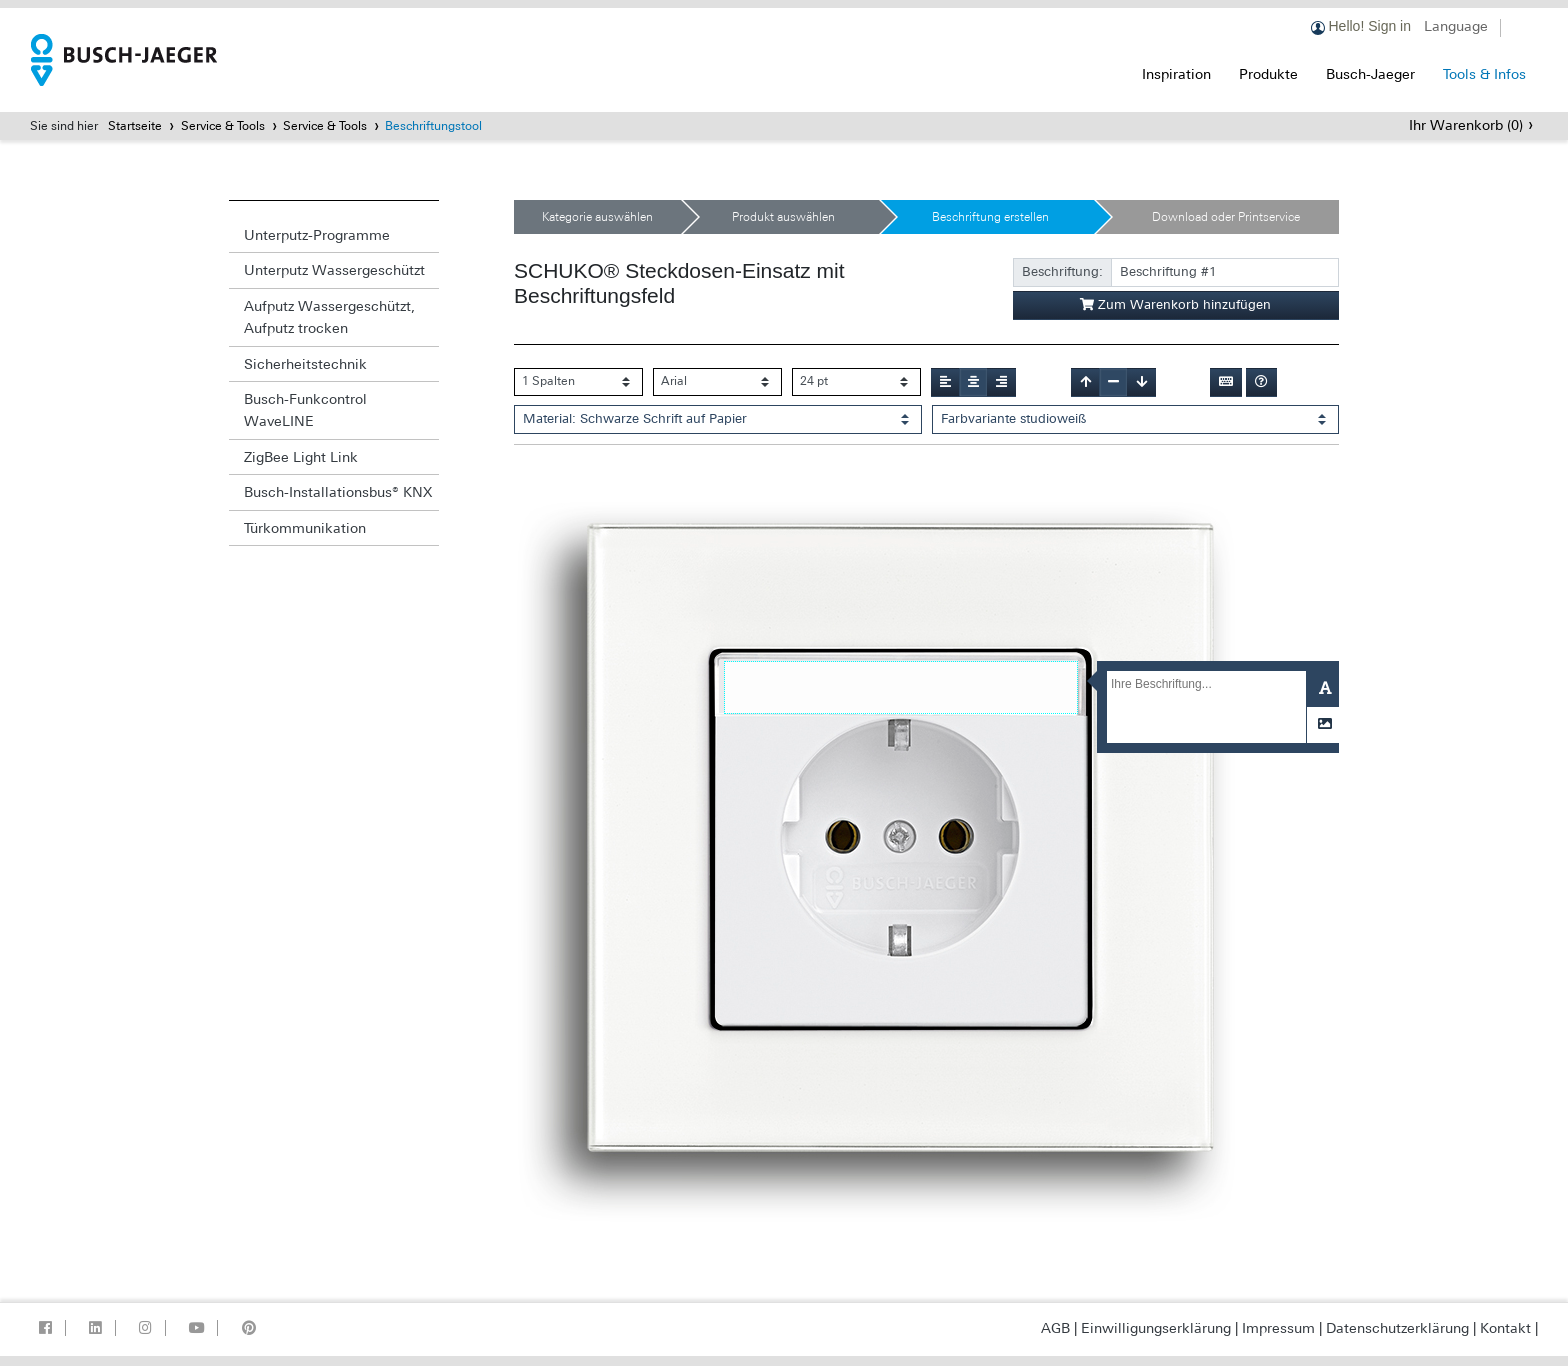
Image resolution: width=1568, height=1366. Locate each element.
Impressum (1278, 1328)
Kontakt (1505, 1328)
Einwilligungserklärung (1156, 1328)
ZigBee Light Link (301, 457)
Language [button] (1456, 26)
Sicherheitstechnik (305, 364)
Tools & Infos (1484, 74)
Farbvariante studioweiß (1013, 418)
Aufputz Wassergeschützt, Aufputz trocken (329, 317)
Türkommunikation (305, 528)
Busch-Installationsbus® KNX (338, 492)
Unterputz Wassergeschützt (334, 270)
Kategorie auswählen (597, 217)
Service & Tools (223, 126)
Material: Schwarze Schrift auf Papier (635, 418)
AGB (1055, 1328)
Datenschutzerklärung (1397, 1328)
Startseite (135, 126)
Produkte (1268, 74)
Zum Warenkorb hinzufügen (1175, 304)
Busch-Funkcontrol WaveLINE (305, 410)
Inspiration (1176, 74)
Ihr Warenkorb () (1466, 125)
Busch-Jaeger (1370, 74)
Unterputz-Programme (317, 235)
